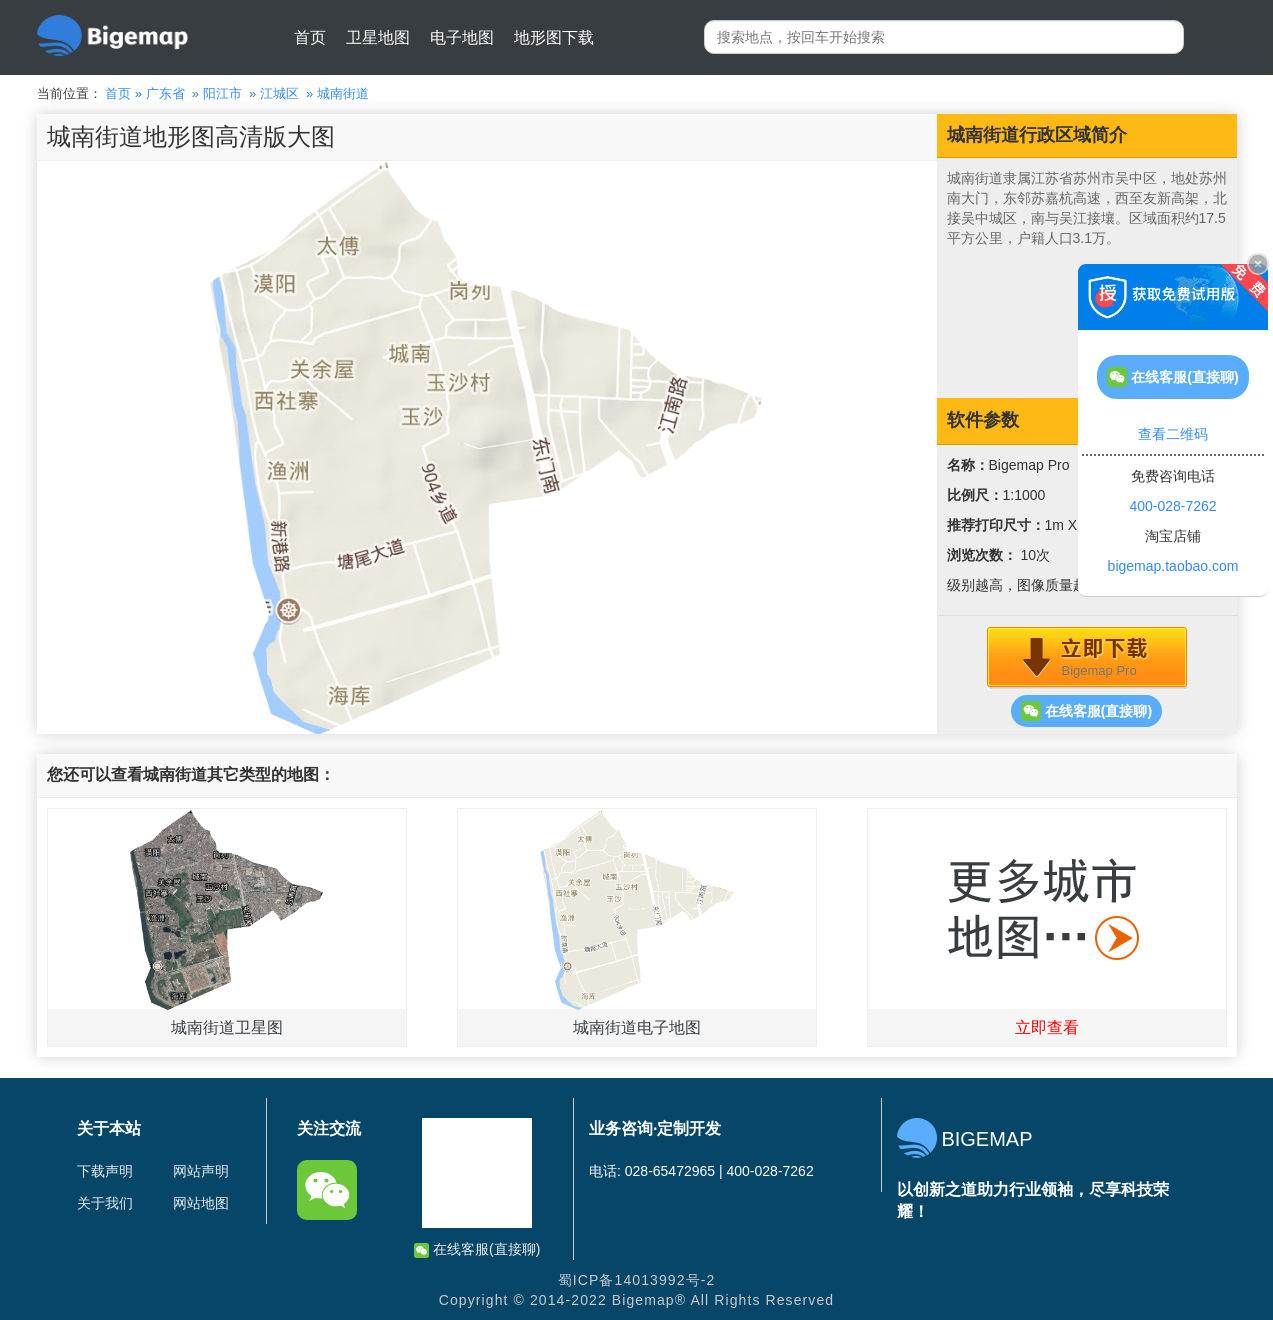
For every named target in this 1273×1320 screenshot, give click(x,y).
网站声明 (201, 1171)
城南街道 (343, 93)
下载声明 (105, 1171)
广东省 (165, 93)
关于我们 (105, 1203)
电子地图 (462, 37)
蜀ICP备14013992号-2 (637, 1280)
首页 (310, 37)
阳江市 (222, 93)
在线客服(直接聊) (1086, 711)
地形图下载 (554, 37)
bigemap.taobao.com (1173, 566)
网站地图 (201, 1203)
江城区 (279, 93)
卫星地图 (378, 37)
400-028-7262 (1172, 506)
